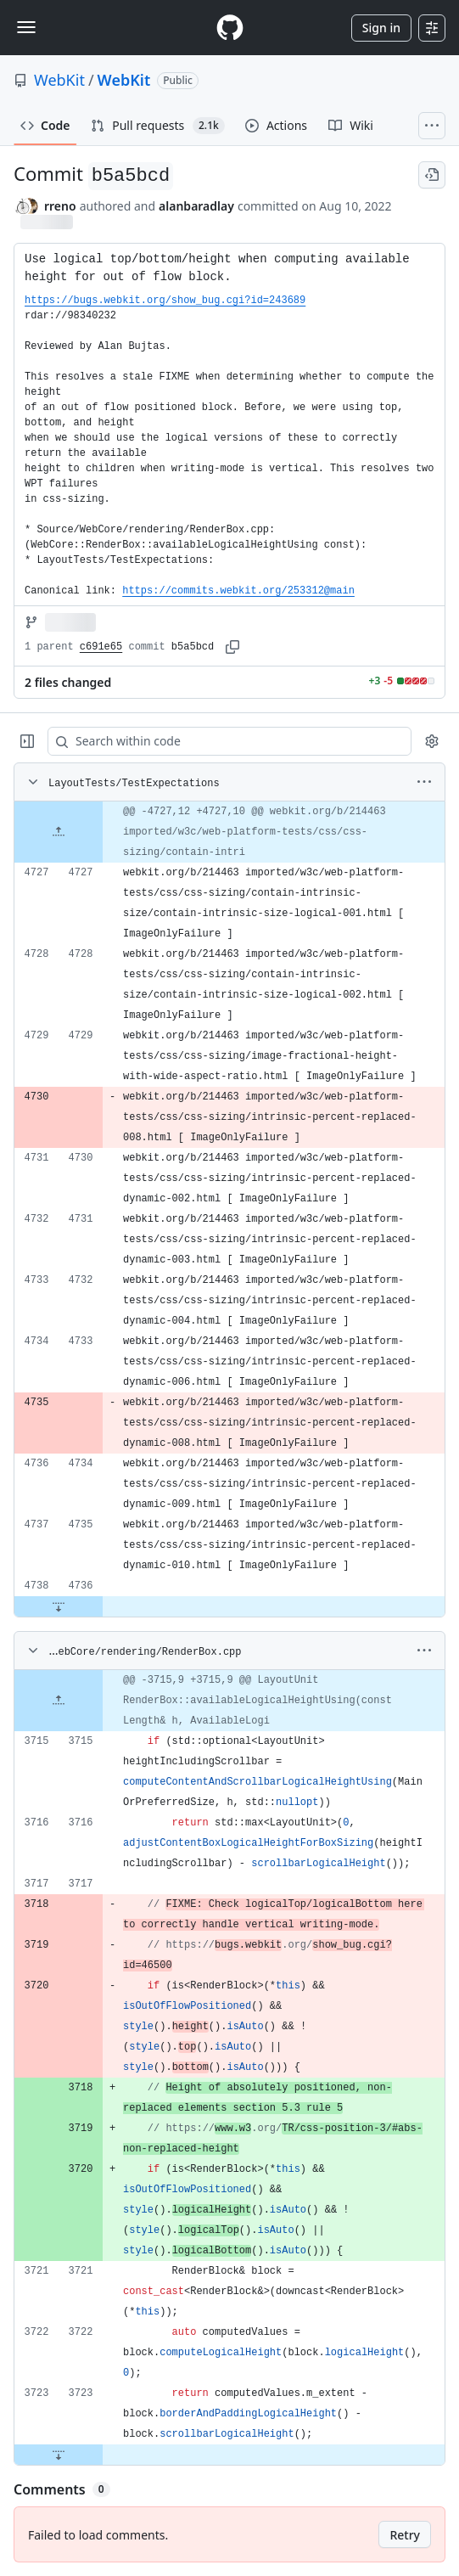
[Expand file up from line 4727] (58, 832)
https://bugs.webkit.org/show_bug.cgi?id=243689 (165, 301)
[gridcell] (229, 832)
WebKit (59, 80)
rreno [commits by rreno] (60, 206)
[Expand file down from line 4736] (58, 1606)
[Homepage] (229, 28)
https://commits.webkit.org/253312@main (238, 591)
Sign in (381, 28)
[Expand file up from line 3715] (58, 1700)
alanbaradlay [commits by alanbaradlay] (196, 206)
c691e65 (101, 647)
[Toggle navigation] (26, 27)
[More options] (424, 782)
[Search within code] (221, 741)
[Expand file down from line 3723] (58, 2454)
